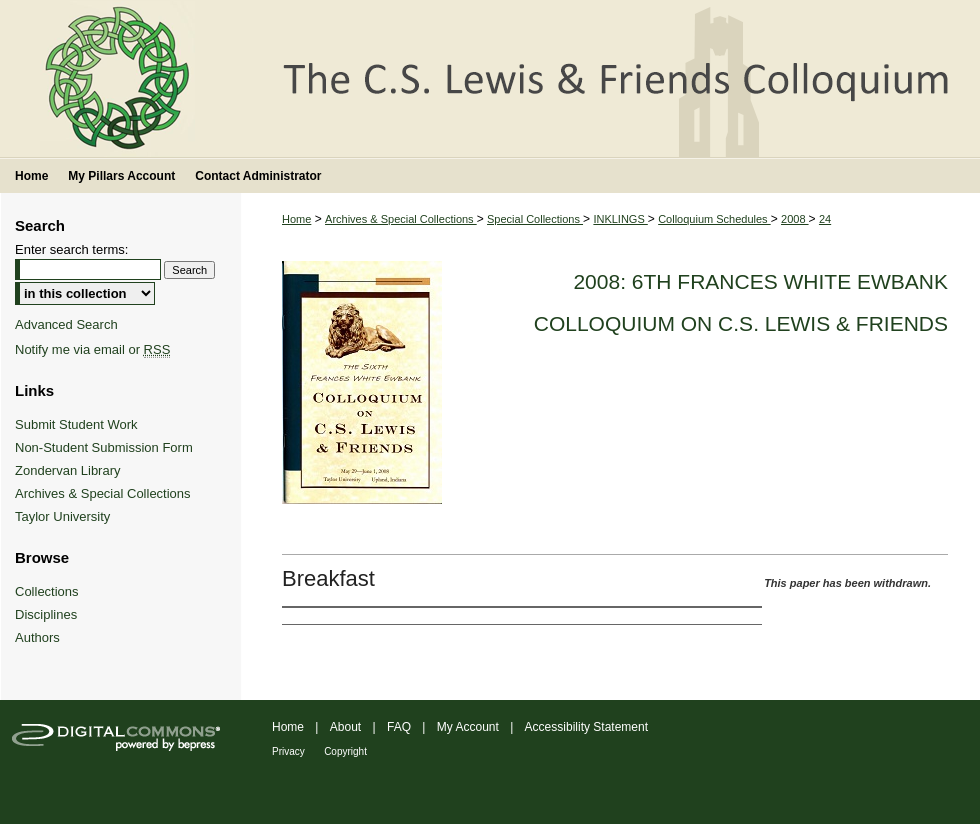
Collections (47, 591)
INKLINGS (620, 219)
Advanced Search (66, 324)
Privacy (288, 751)
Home (296, 219)
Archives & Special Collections (401, 219)
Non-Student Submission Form (104, 447)
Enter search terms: (71, 249)
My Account (468, 727)
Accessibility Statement (586, 727)
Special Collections (535, 219)
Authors (37, 637)
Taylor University (62, 516)
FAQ (399, 727)
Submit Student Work (76, 424)
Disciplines (46, 614)
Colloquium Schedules (714, 219)
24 (825, 219)
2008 (795, 219)
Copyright (345, 751)
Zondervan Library (68, 470)
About (345, 727)
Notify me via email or (92, 349)
